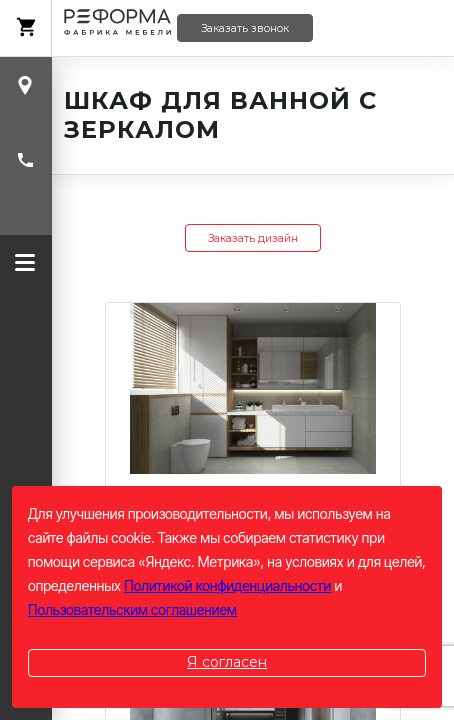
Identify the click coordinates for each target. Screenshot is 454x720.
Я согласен (227, 662)
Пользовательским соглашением (132, 609)
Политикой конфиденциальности (227, 585)
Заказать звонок (245, 28)
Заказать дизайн (253, 238)
